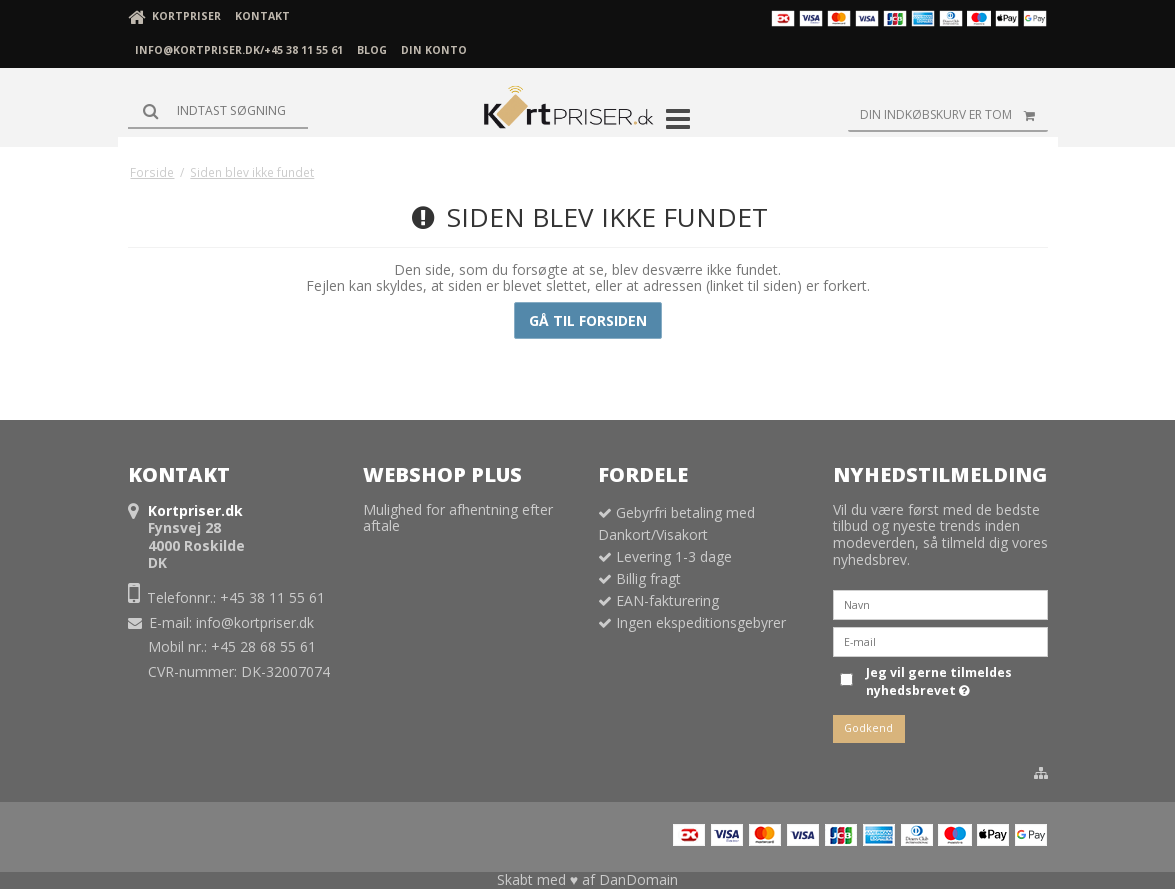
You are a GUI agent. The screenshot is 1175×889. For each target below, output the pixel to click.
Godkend (868, 728)
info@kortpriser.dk (255, 622)
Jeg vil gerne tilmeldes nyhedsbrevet (937, 681)
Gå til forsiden (588, 320)
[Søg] (218, 111)
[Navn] (940, 603)
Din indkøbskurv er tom (954, 115)
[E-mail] (940, 640)
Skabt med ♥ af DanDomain (587, 879)
